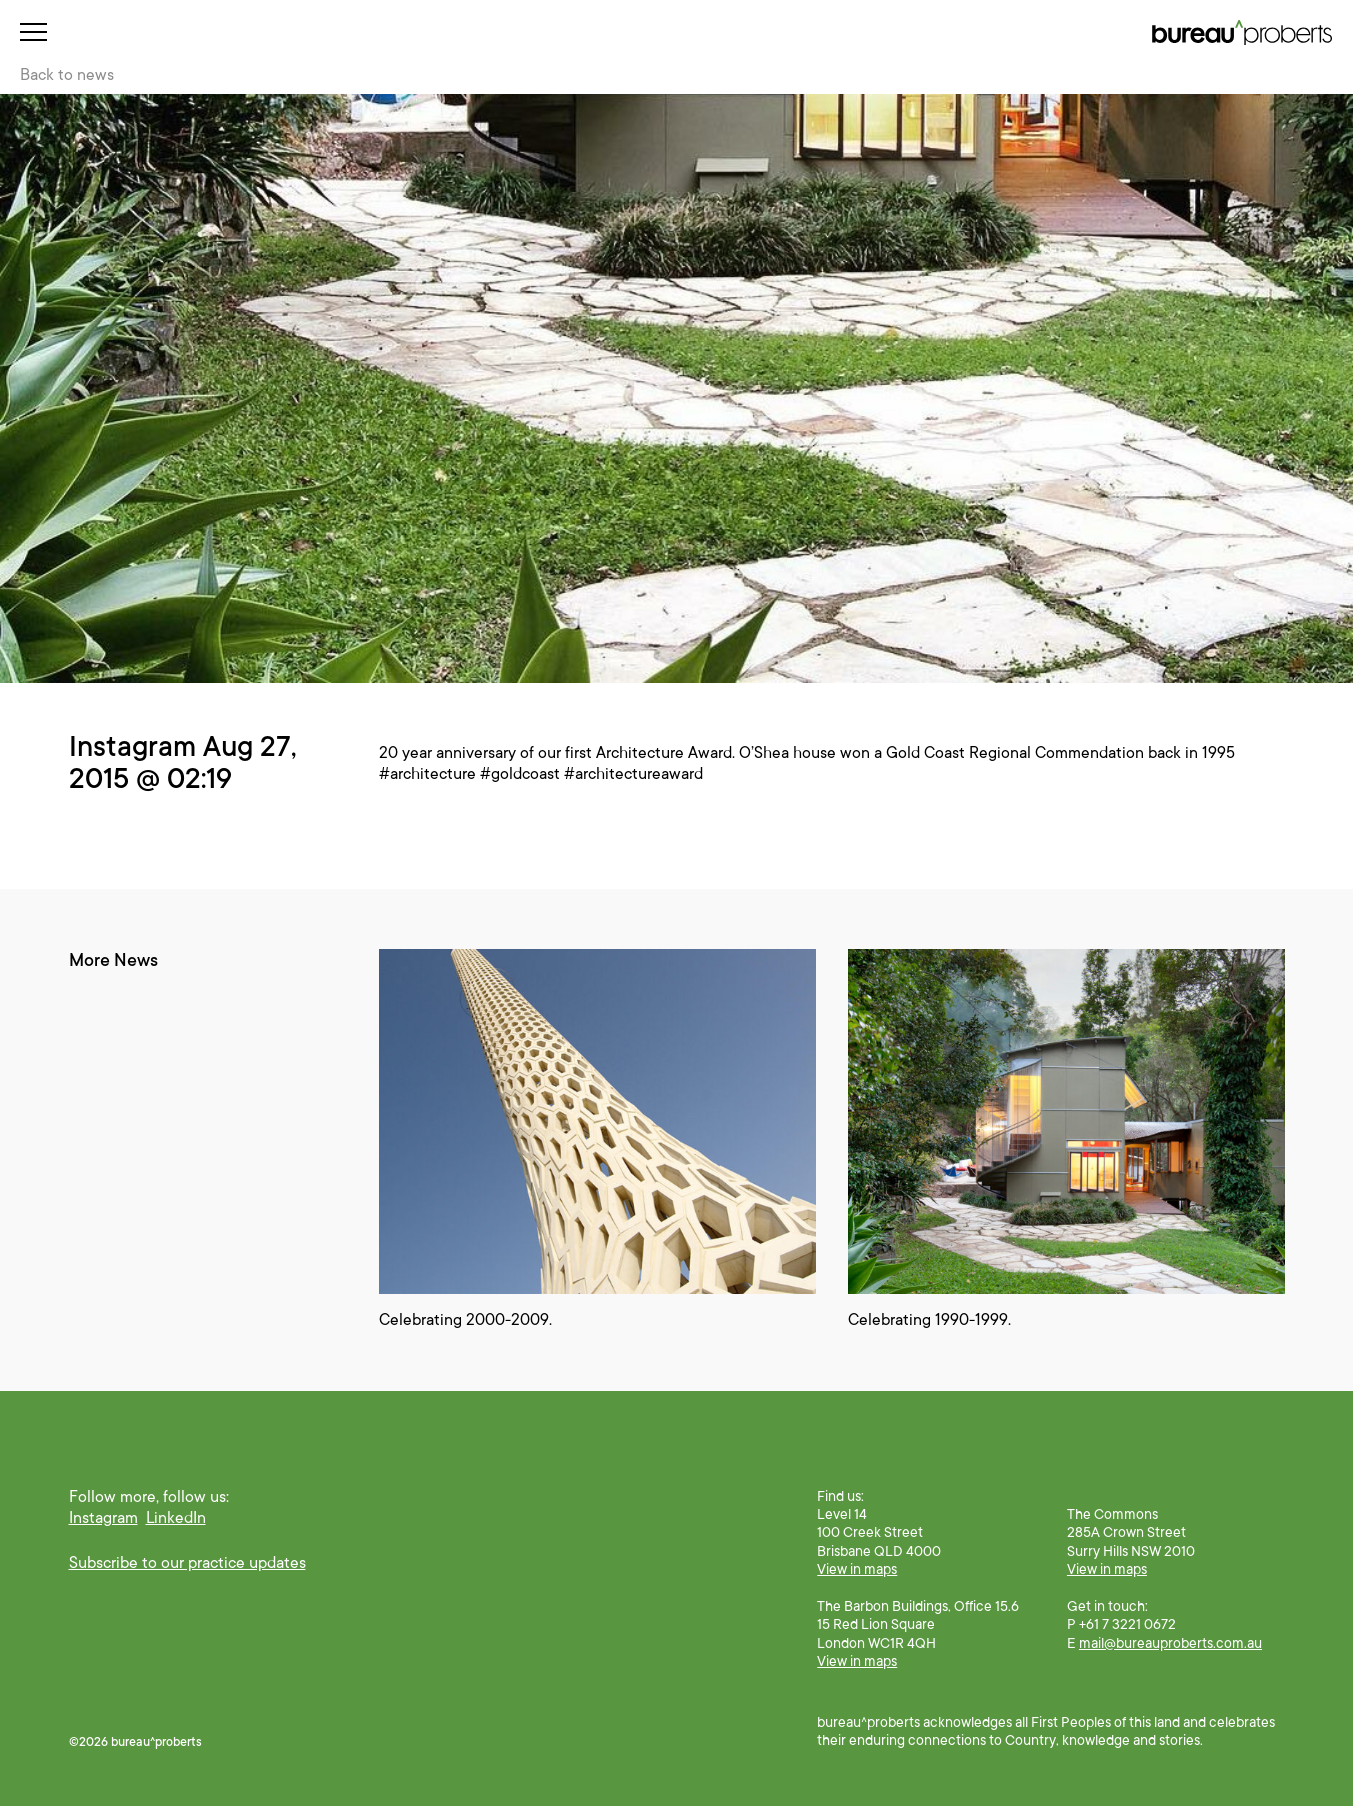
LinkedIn (176, 1518)
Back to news (67, 75)
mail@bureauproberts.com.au (1170, 1643)
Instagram (103, 1518)
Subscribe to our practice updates (187, 1563)
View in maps (857, 1569)
